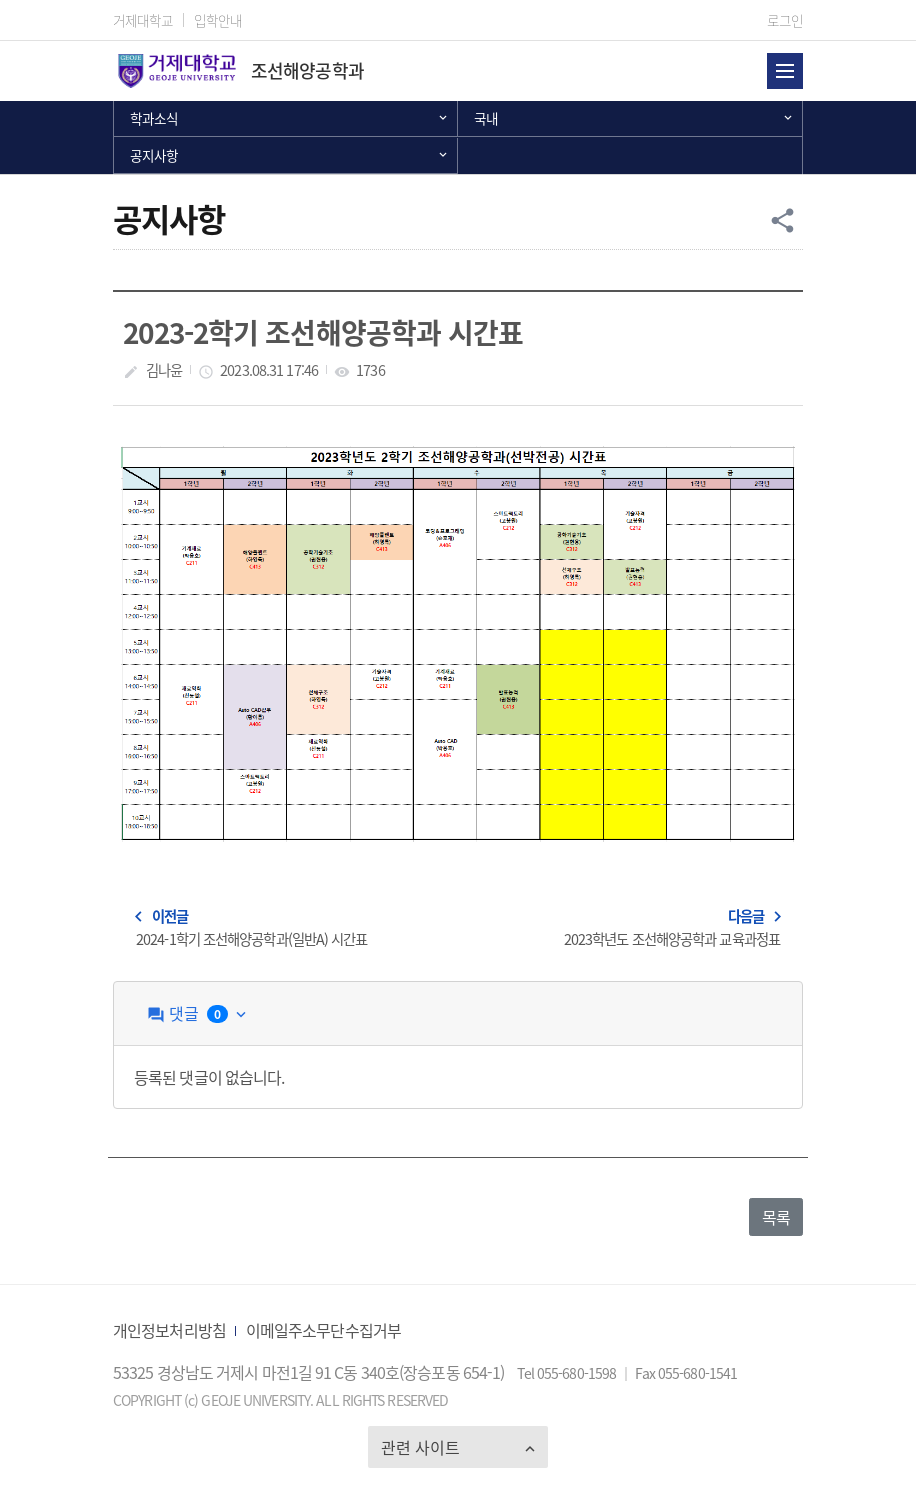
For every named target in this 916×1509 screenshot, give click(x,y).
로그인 (785, 20)
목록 (776, 1217)
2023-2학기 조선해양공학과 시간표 (323, 332)
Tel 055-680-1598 (568, 1373)
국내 (486, 118)
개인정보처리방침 (169, 1330)
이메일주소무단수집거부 (323, 1330)
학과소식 (154, 118)
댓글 (198, 1013)
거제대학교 (143, 20)
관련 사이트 (420, 1447)
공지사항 (154, 155)
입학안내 (218, 20)
